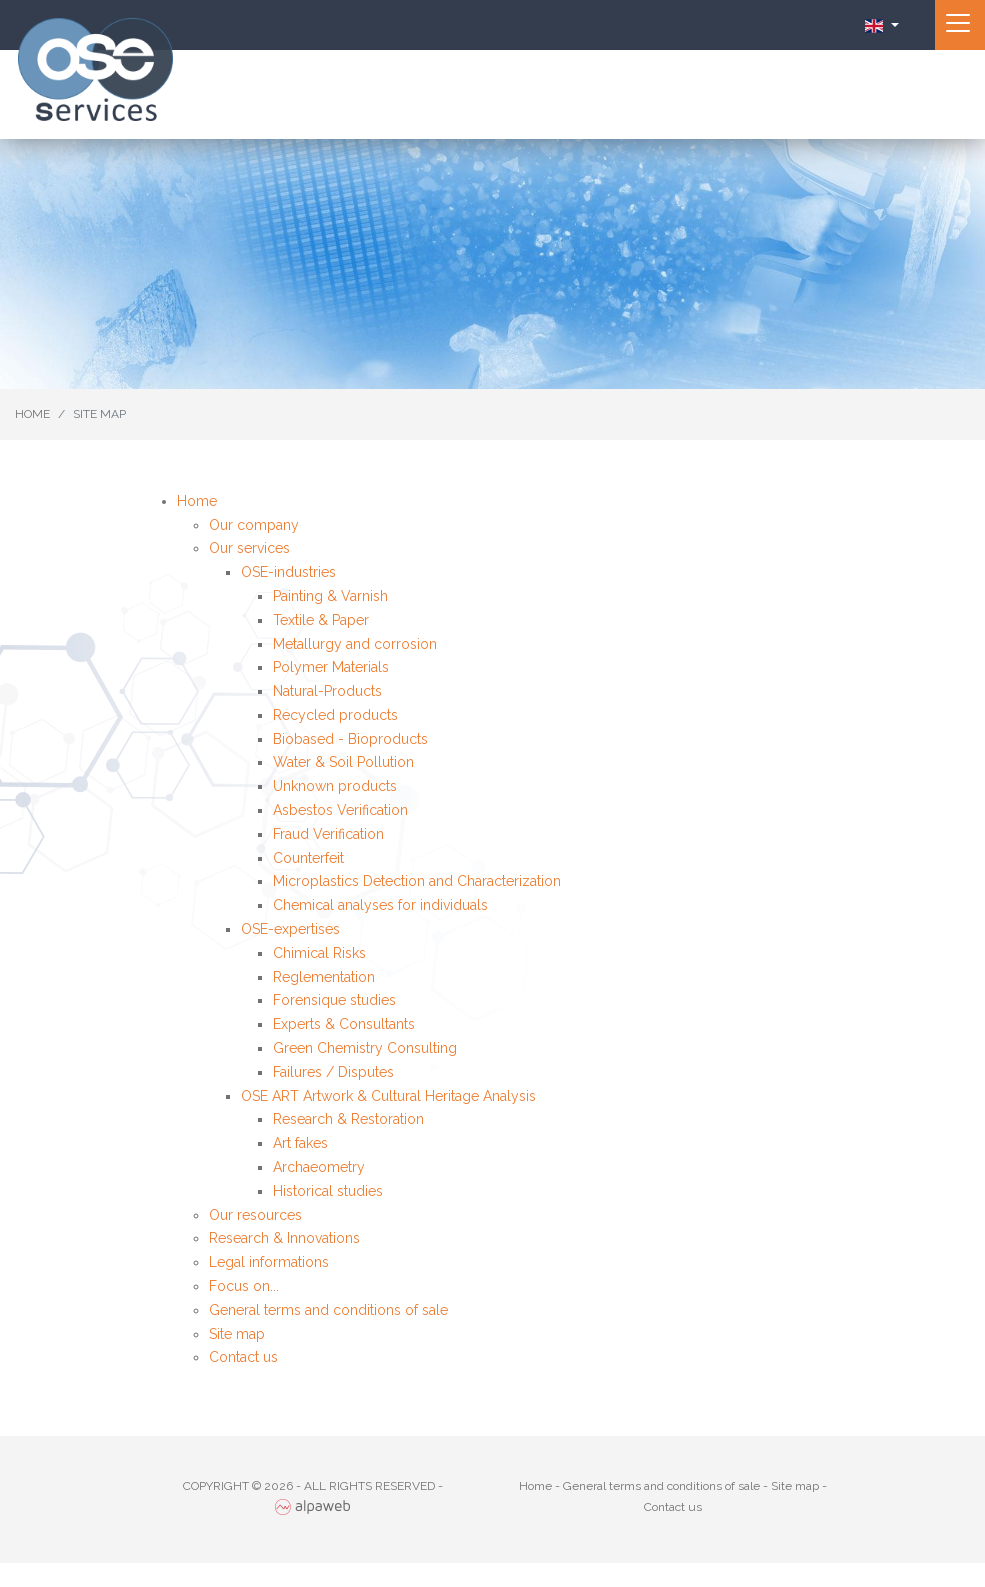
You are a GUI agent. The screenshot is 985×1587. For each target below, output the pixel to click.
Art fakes (300, 1143)
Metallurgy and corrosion (355, 644)
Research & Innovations (284, 1238)
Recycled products (335, 715)
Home (197, 501)
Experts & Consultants (344, 1024)
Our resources (255, 1215)
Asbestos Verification (340, 810)
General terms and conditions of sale (328, 1310)
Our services (249, 548)
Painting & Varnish (330, 596)
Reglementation (324, 977)
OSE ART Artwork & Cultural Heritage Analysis (388, 1096)
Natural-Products (327, 691)
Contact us (243, 1357)
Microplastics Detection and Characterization (417, 881)
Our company (254, 525)
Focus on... (244, 1286)
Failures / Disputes (333, 1072)
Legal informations (269, 1262)
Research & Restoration (348, 1119)
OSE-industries (288, 572)
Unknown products (335, 786)
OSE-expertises (290, 929)
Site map (237, 1334)
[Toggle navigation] (960, 25)
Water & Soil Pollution (343, 762)
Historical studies (328, 1191)
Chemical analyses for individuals (380, 905)
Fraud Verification (328, 834)
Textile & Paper (321, 620)
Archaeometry (319, 1167)
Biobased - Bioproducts (350, 739)
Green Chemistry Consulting (365, 1048)
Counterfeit (308, 858)
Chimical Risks (319, 953)
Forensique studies (334, 1000)
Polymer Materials (331, 667)
